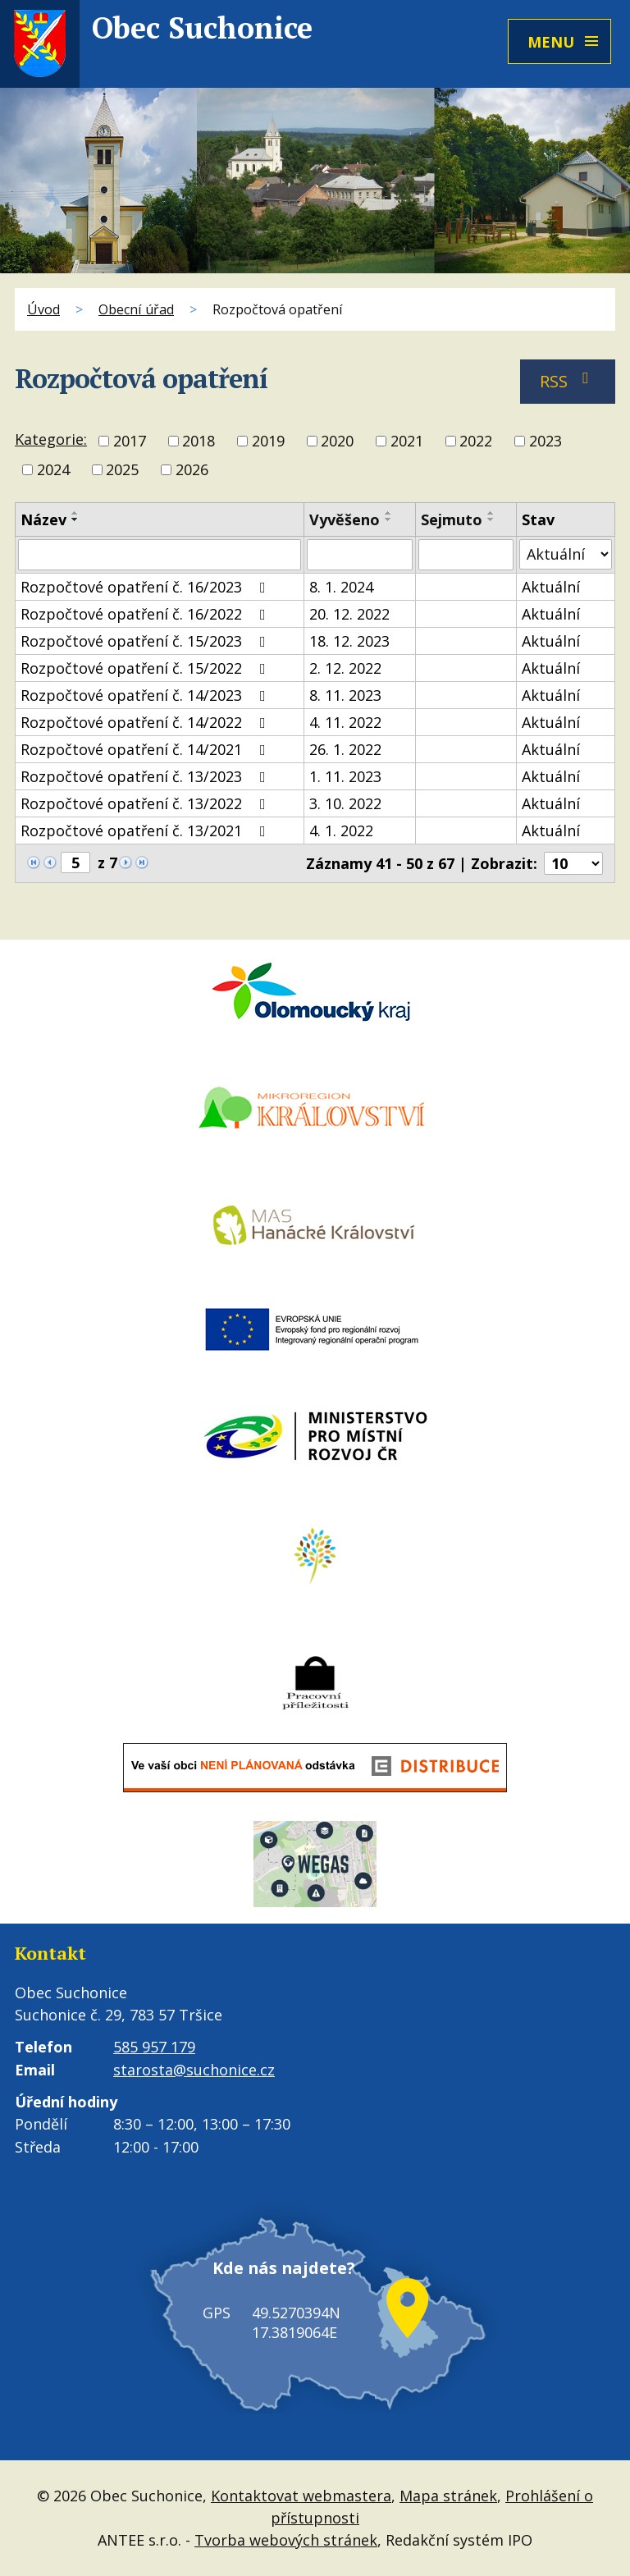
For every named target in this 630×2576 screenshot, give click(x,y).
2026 (192, 470)
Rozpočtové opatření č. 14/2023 (146, 695)
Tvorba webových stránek (285, 2540)
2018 (198, 441)
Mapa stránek (448, 2495)
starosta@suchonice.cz (194, 2070)
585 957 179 (154, 2047)
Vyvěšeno (344, 519)
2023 (545, 441)
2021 (406, 441)
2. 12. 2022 (345, 668)
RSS (568, 381)
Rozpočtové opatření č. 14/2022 (146, 722)
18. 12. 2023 (349, 641)
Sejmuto (451, 519)
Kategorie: (51, 439)
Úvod (43, 309)
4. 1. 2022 (341, 830)
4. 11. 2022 (345, 722)
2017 (129, 441)
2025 (122, 470)
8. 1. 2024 (341, 587)
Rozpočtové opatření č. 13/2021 (146, 830)
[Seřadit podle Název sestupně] (75, 519)
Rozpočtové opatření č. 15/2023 (146, 641)
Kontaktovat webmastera (301, 2495)
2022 (475, 441)
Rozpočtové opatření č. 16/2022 (146, 614)
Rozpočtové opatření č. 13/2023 (146, 776)
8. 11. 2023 (345, 695)
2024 (53, 470)
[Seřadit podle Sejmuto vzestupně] (491, 513)
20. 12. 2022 (349, 614)
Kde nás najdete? (278, 2278)
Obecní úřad (136, 309)
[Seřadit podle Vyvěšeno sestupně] (389, 519)
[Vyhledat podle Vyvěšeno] (360, 554)
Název (43, 519)
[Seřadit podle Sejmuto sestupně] (491, 519)
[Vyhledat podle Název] (159, 554)
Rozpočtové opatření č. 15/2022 (146, 668)
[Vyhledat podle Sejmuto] (466, 554)
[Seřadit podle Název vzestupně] (75, 513)
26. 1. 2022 (345, 749)
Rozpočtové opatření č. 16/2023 (146, 587)
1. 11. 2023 (345, 776)
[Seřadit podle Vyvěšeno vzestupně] (389, 513)
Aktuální (551, 587)
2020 (337, 441)
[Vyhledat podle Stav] (565, 554)
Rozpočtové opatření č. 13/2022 (146, 803)
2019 (268, 441)
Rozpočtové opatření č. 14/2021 (146, 749)
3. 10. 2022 (345, 803)
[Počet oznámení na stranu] (573, 863)
